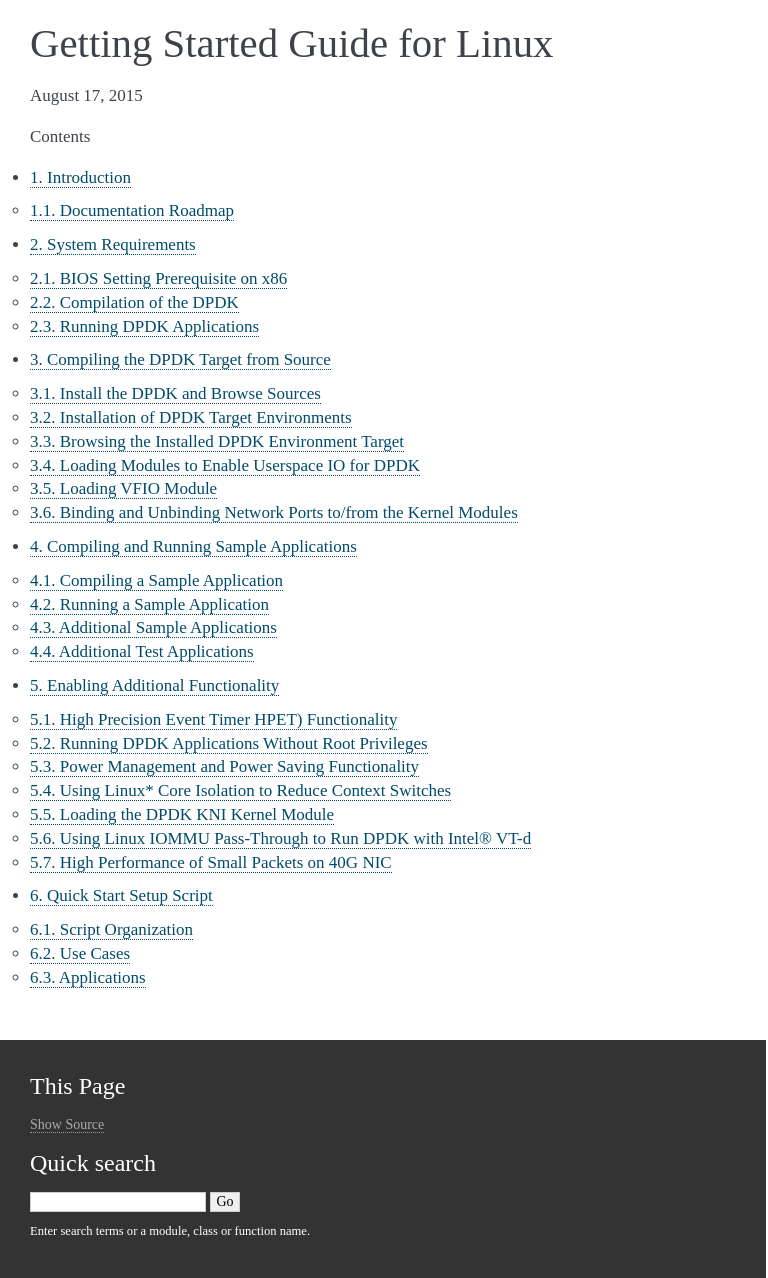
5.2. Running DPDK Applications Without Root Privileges (229, 743)
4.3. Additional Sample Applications (153, 627)
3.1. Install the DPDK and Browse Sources (175, 393)
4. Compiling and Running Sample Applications (193, 546)
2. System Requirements (113, 244)
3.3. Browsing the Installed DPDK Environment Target (217, 441)
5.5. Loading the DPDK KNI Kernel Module (182, 814)
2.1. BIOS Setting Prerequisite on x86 (158, 278)
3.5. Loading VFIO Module (123, 488)
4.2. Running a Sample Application (149, 604)
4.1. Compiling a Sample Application (156, 580)
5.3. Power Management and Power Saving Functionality (224, 766)
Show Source (67, 1124)
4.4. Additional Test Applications (142, 651)
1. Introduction (80, 177)
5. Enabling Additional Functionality (154, 685)
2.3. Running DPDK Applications (144, 326)
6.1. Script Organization (111, 929)
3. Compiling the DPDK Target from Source (180, 359)
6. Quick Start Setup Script (121, 895)
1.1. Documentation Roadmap (132, 210)
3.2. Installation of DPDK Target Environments (191, 417)
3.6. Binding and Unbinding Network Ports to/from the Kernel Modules (274, 512)
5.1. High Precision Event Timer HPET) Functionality (213, 719)
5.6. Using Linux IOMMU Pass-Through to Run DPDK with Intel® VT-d (280, 838)
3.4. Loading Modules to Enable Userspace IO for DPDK (225, 465)
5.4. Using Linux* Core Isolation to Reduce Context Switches (240, 790)
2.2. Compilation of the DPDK (134, 302)
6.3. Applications (88, 977)
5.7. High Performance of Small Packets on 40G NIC (211, 862)
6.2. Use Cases (80, 953)
